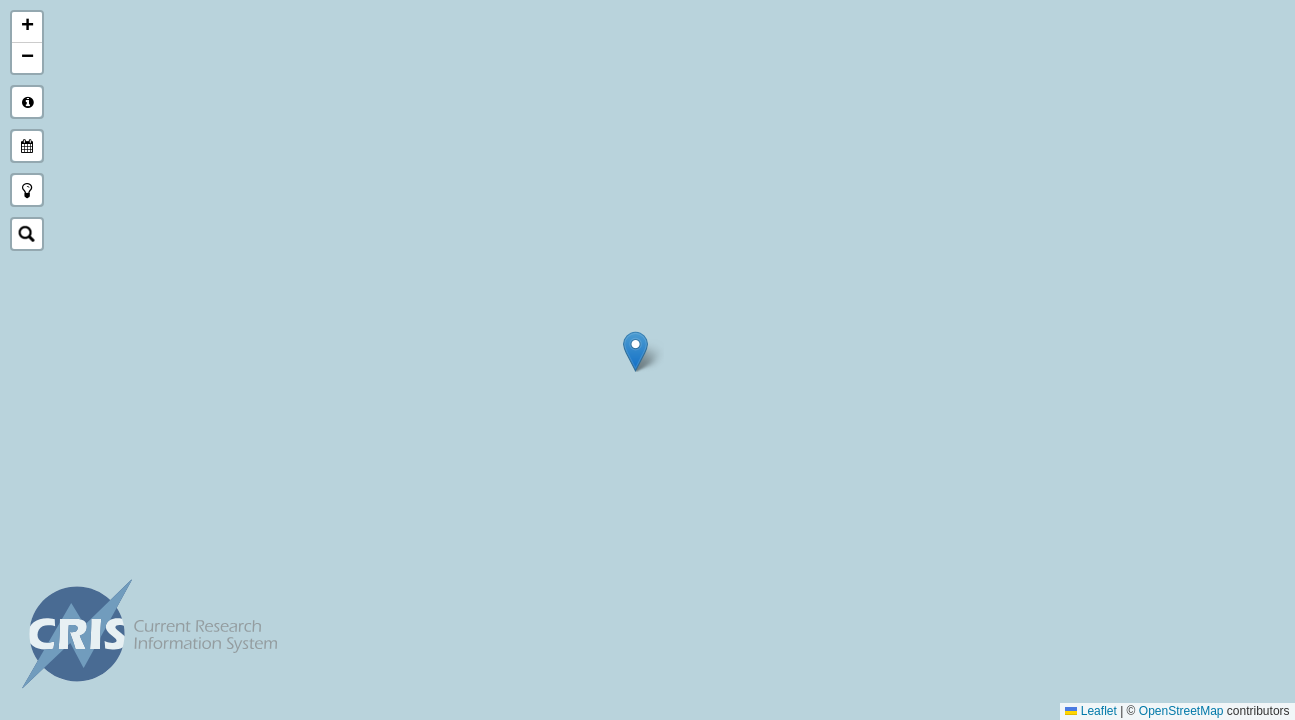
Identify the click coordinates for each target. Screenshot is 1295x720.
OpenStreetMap (1181, 711)
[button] (635, 351)
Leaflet (1091, 711)
